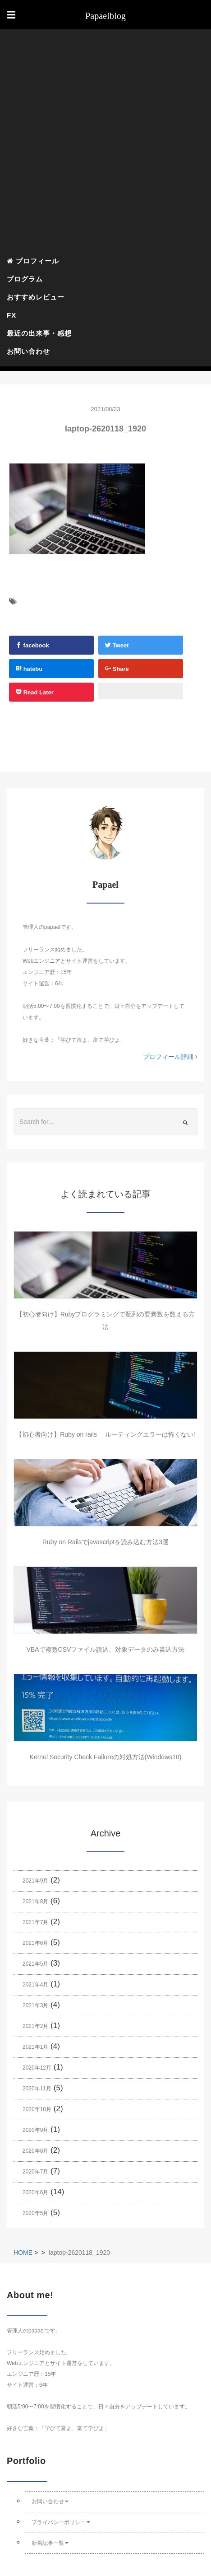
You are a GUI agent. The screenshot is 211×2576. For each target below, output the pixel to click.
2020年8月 (35, 2151)
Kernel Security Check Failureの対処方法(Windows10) (106, 1757)
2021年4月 (35, 1984)
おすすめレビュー (35, 297)
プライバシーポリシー (61, 2522)
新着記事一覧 (50, 2543)
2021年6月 (35, 1943)
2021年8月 (35, 1901)
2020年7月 (35, 2172)
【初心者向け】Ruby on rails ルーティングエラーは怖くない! (105, 1434)
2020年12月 (37, 2068)
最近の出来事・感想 (39, 333)
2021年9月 (35, 1881)
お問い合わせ (28, 351)
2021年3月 (35, 2005)
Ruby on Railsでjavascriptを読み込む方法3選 (105, 1542)
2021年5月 (35, 1964)
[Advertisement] (105, 142)
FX (11, 315)
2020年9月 (35, 2130)
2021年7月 (35, 1922)
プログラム (25, 279)
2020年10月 (37, 2109)
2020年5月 (35, 2213)
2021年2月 (35, 2026)
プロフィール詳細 (170, 1056)
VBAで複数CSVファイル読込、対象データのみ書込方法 (106, 1649)
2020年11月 (37, 2088)
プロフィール (33, 261)
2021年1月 (35, 2047)
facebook (32, 645)
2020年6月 (35, 2192)
